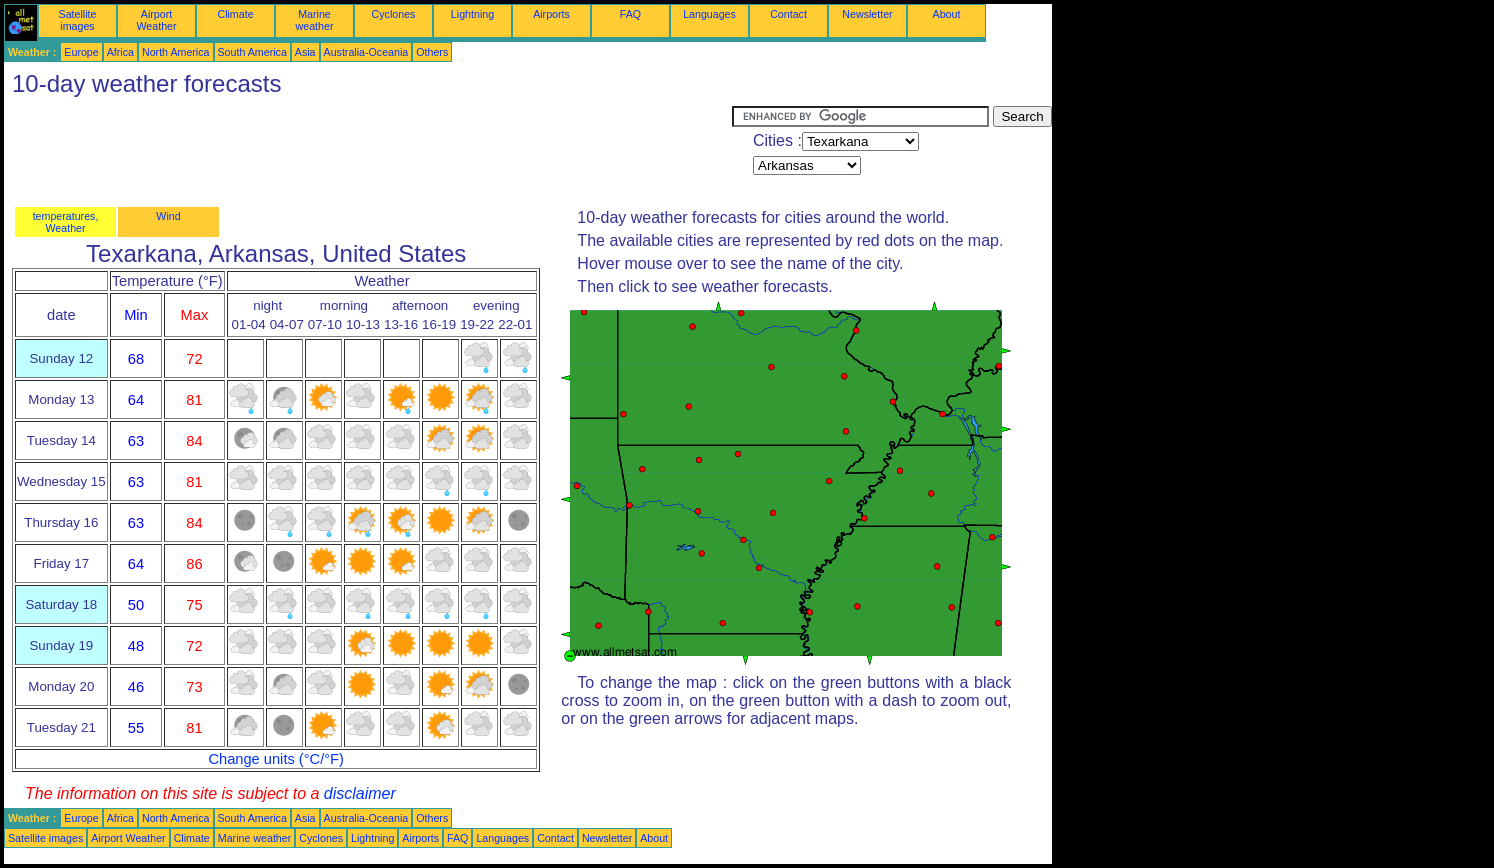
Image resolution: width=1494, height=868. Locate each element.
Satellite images (78, 20)
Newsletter (867, 14)
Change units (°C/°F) (276, 759)
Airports (551, 14)
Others (432, 52)
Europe (81, 52)
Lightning (472, 14)
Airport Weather (156, 20)
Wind (168, 216)
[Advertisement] (368, 151)
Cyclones (394, 14)
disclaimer (360, 793)
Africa (120, 52)
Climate (235, 14)
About (947, 14)
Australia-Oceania (366, 52)
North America (176, 52)
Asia (305, 52)
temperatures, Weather (66, 222)
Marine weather (315, 20)
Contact (788, 14)
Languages (709, 14)
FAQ (630, 14)
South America (252, 52)
